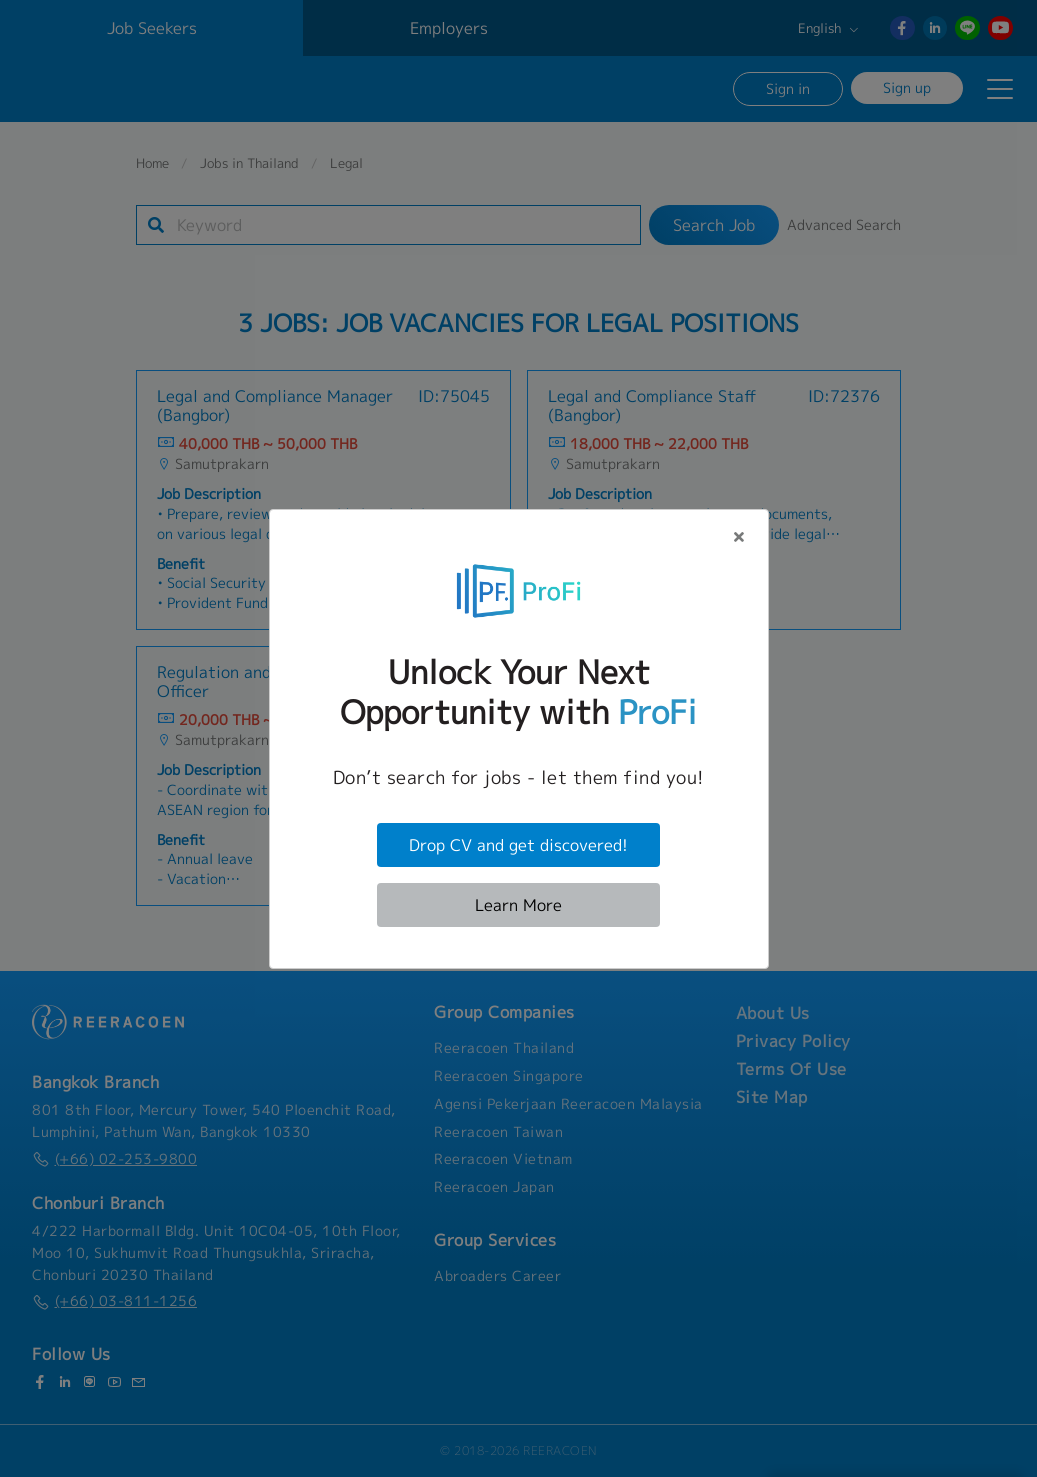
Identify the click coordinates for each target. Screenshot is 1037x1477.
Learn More (518, 905)
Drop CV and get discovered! (518, 845)
